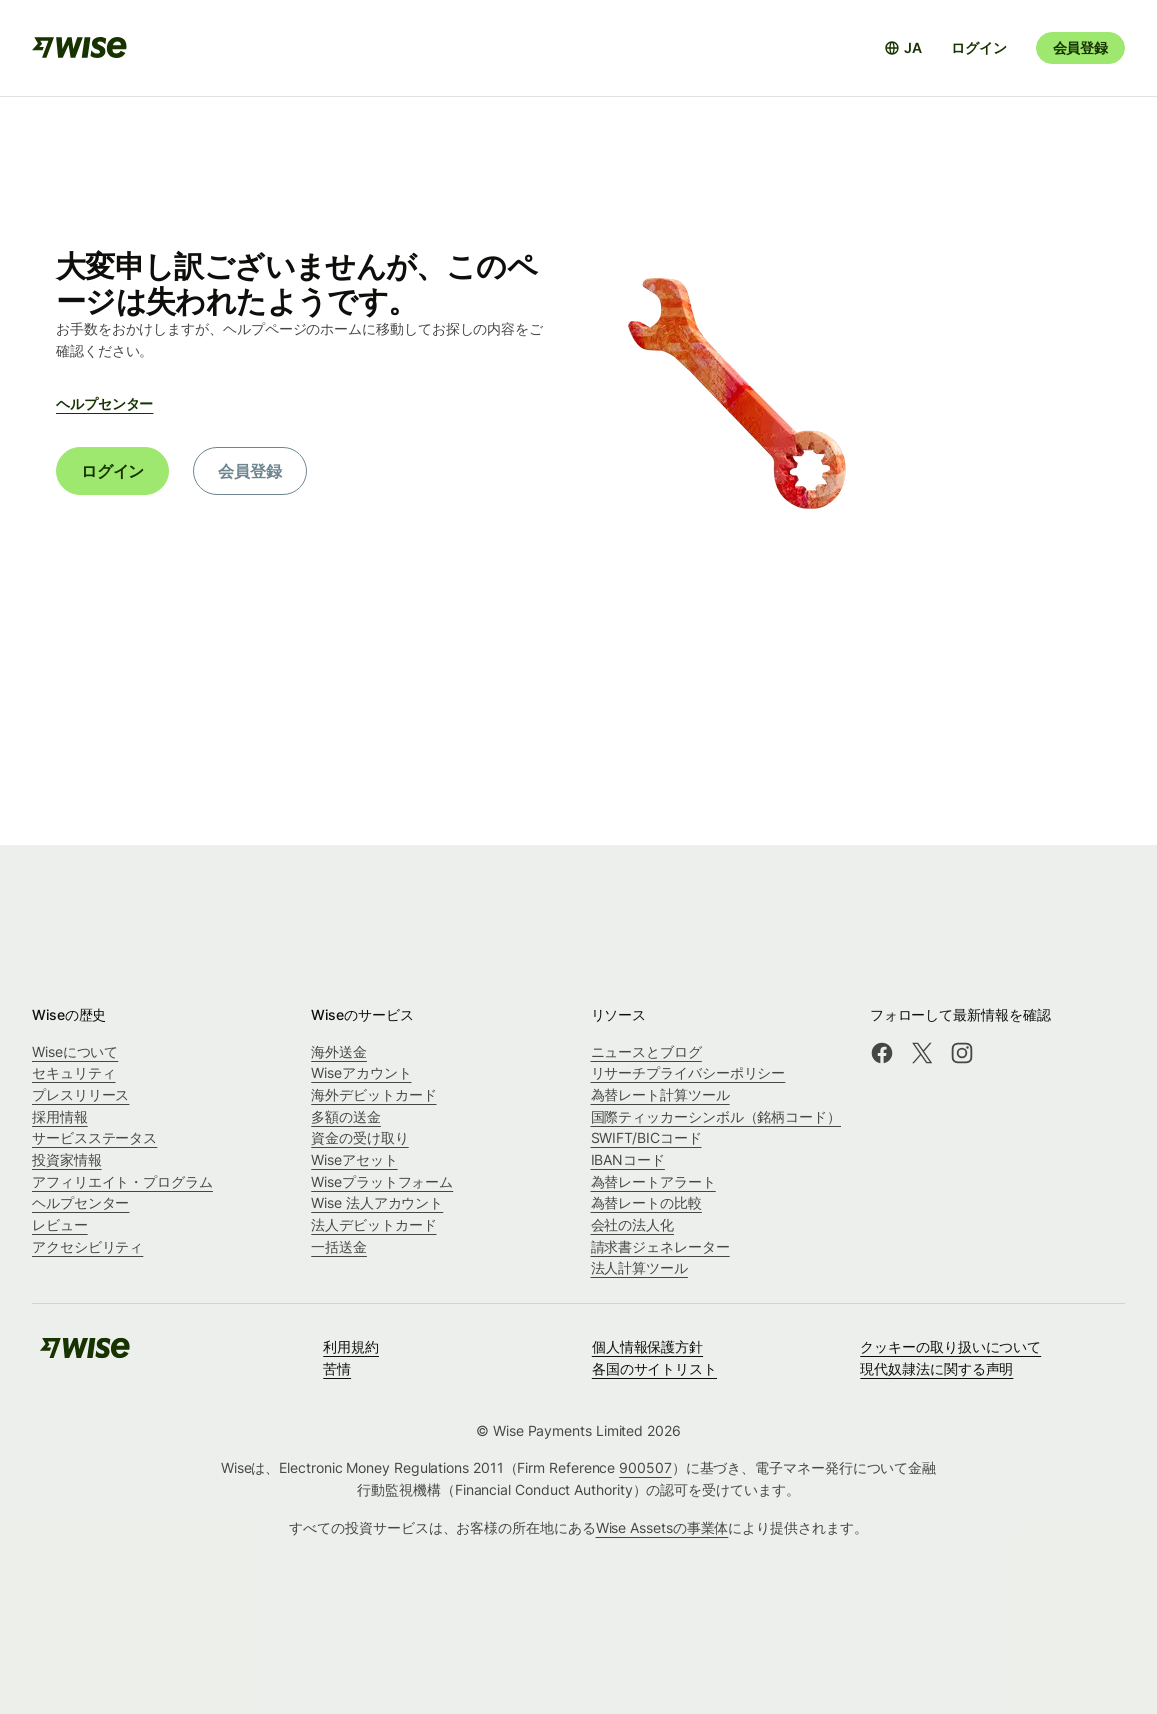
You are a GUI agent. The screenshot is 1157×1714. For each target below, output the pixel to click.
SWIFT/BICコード (646, 1137)
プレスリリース (80, 1094)
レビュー (60, 1224)
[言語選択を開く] (903, 48)
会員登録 (1080, 47)
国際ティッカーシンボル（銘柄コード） (716, 1116)
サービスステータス (94, 1137)
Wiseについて (75, 1051)
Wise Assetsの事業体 (662, 1527)
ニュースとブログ (646, 1051)
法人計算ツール (639, 1267)
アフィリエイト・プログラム (122, 1181)
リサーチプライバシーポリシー (688, 1072)
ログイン (978, 47)
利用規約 (351, 1346)
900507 (645, 1467)
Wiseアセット (354, 1159)
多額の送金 (346, 1116)
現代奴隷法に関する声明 (936, 1368)
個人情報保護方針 (647, 1346)
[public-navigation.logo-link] (85, 1354)
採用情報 (60, 1116)
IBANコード (628, 1159)
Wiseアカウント (361, 1072)
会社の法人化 (633, 1224)
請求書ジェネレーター (660, 1246)
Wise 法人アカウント (377, 1202)
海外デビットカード (373, 1094)
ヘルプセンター (104, 403)
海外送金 (339, 1051)
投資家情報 (67, 1159)
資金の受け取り (359, 1137)
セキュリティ (74, 1072)
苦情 (337, 1368)
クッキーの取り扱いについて (950, 1346)
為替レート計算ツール (660, 1094)
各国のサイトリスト (654, 1368)
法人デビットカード (373, 1224)
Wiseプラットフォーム (382, 1181)
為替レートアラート (653, 1181)
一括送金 (339, 1246)
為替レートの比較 (646, 1202)
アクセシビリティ (87, 1246)
